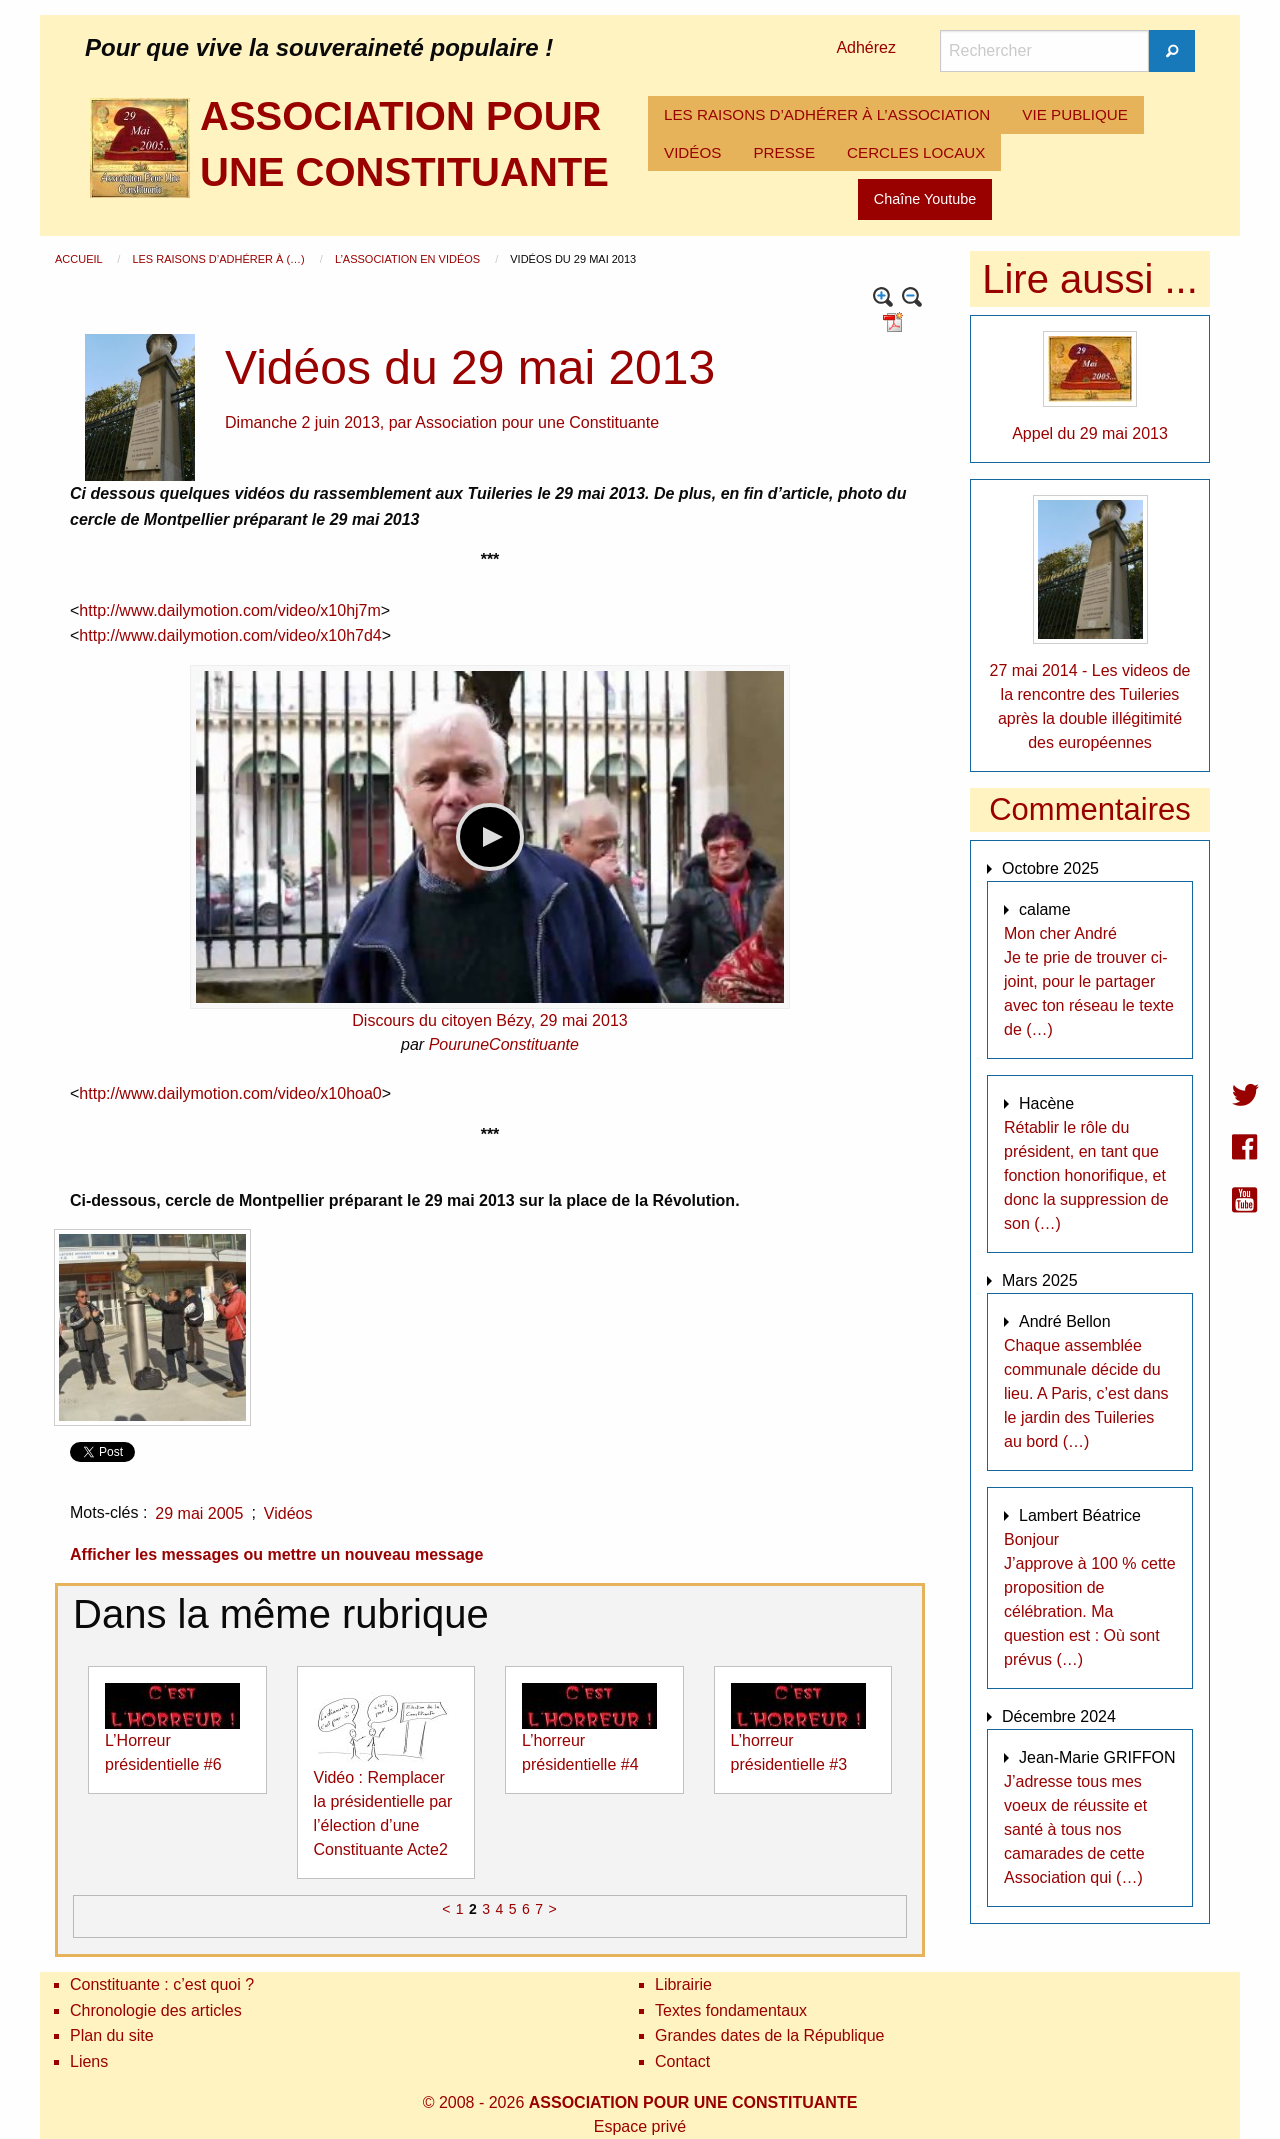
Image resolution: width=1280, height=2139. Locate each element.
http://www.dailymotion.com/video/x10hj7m (229, 610)
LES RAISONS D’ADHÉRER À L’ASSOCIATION (827, 114)
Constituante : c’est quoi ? (162, 1984)
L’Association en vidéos (409, 259)
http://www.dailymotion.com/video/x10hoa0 (230, 1093)
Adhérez (866, 47)
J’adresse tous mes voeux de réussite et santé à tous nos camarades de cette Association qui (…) (1075, 1829)
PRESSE (784, 152)
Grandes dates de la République (770, 2035)
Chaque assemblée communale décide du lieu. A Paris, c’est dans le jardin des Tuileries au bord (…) (1086, 1393)
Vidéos (288, 1513)
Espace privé (640, 2126)
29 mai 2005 (199, 1513)
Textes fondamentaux (731, 2010)
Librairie (683, 1984)
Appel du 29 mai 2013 (1090, 433)
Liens (89, 2061)
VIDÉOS (692, 152)
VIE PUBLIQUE (1075, 114)
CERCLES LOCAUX (916, 152)
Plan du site (112, 2035)
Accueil (80, 259)
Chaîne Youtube (925, 199)
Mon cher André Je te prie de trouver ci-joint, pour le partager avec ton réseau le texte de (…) (1089, 981)
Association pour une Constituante (537, 422)
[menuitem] (827, 115)
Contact (682, 2061)
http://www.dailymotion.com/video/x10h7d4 (230, 635)
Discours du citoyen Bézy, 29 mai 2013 (489, 1020)
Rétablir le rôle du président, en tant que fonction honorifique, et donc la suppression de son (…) (1086, 1175)
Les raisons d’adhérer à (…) (219, 259)
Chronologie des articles (156, 2010)
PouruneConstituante (504, 1044)
